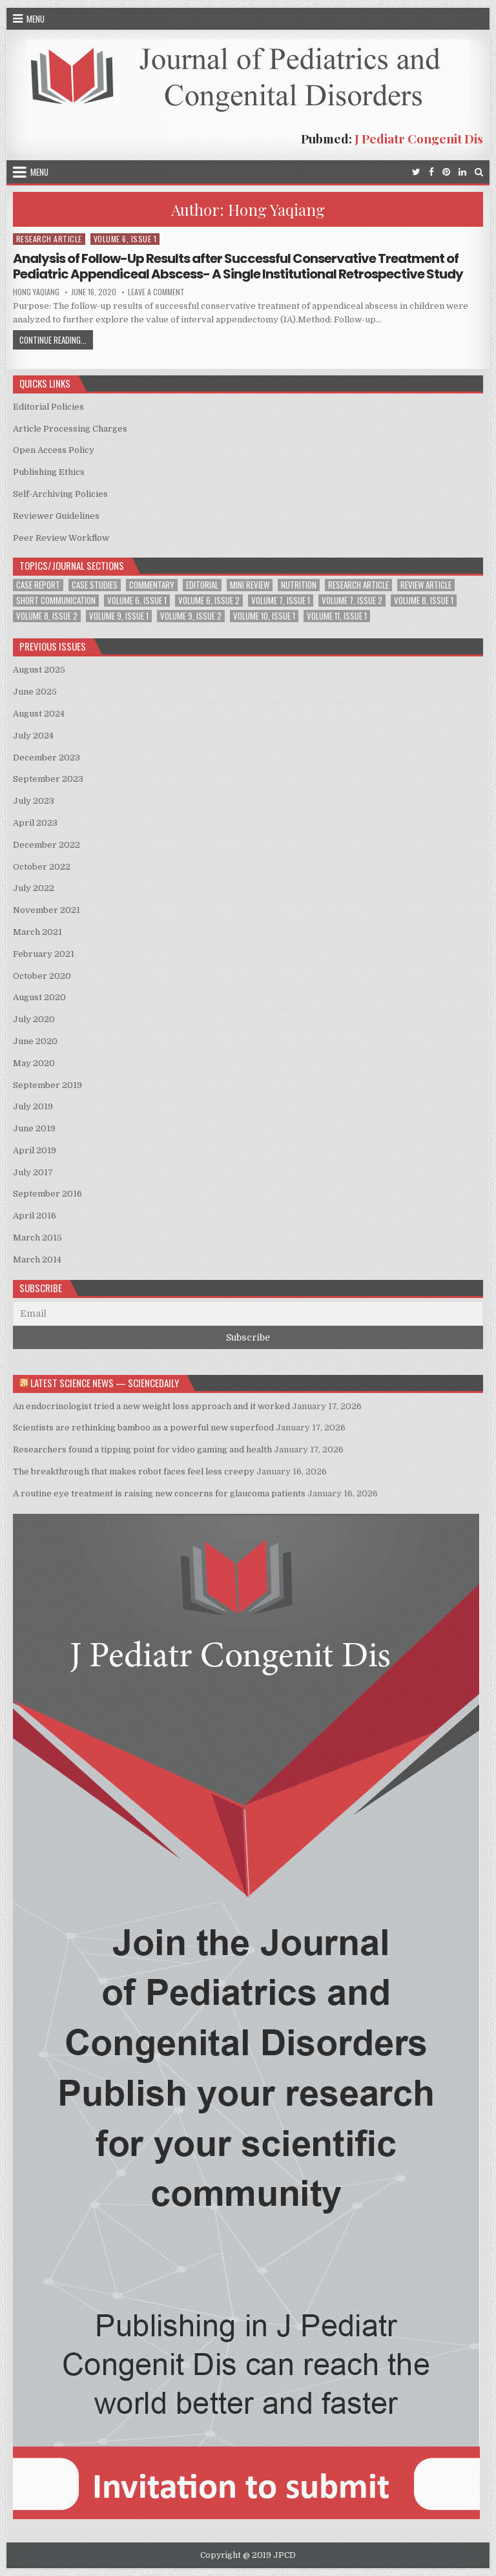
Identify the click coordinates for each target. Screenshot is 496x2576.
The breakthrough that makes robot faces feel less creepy (133, 1471)
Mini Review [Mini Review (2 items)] (249, 585)
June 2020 (35, 1041)
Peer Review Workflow (61, 538)
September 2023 (48, 779)
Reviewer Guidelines (56, 516)
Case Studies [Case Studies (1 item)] (95, 585)
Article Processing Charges (70, 429)
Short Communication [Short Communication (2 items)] (56, 600)
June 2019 (34, 1128)
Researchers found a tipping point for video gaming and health (142, 1449)
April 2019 (34, 1150)
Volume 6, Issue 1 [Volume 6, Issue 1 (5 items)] (137, 600)
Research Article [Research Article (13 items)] (358, 585)
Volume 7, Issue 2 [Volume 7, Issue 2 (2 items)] (352, 600)
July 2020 (34, 1019)
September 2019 (47, 1085)
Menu (35, 18)
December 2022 (46, 845)
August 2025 (39, 670)
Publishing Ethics (49, 472)
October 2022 (41, 867)
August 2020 (39, 997)
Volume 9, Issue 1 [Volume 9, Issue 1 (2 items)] (119, 616)
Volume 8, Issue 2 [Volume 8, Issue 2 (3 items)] (47, 616)
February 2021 (43, 954)
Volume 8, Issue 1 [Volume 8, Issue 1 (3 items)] (423, 600)
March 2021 (37, 932)
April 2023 (35, 823)
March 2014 (37, 1259)
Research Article (49, 238)
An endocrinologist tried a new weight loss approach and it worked (151, 1406)
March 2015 (37, 1237)
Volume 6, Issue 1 (125, 238)
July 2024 (33, 735)
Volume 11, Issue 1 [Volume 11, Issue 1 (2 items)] (337, 616)
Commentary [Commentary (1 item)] (151, 585)
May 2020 (34, 1063)
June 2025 (35, 691)
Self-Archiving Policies (60, 494)
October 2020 (42, 976)
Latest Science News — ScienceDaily (104, 1383)
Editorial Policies (48, 407)
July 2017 (33, 1172)
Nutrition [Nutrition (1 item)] (298, 585)
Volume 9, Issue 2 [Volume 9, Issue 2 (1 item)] (191, 616)
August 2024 (39, 713)
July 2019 (33, 1106)
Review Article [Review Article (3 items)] (425, 585)
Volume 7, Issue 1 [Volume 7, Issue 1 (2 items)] (280, 600)
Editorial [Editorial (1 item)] (202, 585)
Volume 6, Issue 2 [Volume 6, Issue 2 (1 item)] (209, 600)
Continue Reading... (56, 341)
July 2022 (33, 888)
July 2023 (33, 801)
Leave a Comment (156, 292)
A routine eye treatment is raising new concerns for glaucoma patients (159, 1493)
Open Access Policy (53, 450)
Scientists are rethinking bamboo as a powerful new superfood (143, 1427)
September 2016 (47, 1194)
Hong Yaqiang (36, 292)
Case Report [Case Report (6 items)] (38, 585)
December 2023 (46, 757)
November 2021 (46, 910)
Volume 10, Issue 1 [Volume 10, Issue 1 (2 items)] (264, 616)
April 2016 (34, 1215)
